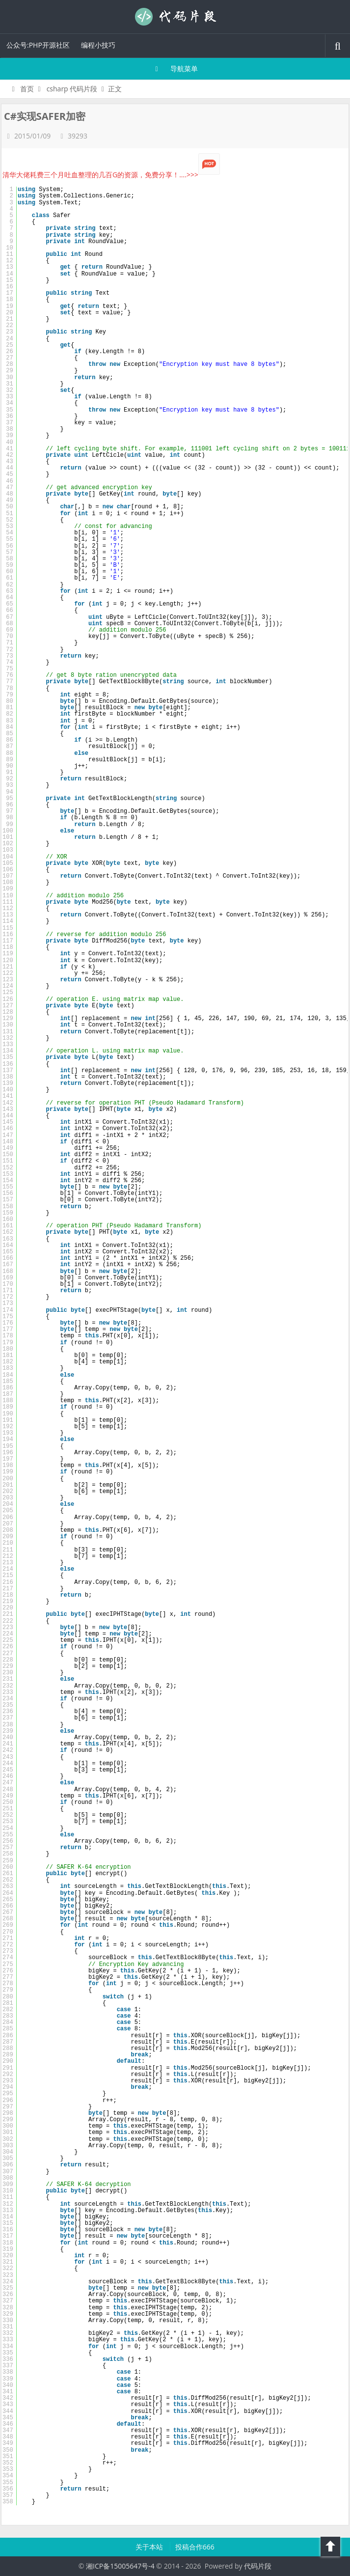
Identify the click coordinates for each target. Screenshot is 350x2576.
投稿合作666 (195, 2546)
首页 (21, 88)
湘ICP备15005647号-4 (120, 2566)
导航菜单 (175, 68)
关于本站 (150, 2546)
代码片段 (175, 16)
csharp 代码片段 (72, 88)
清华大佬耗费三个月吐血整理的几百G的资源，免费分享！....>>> (111, 174)
